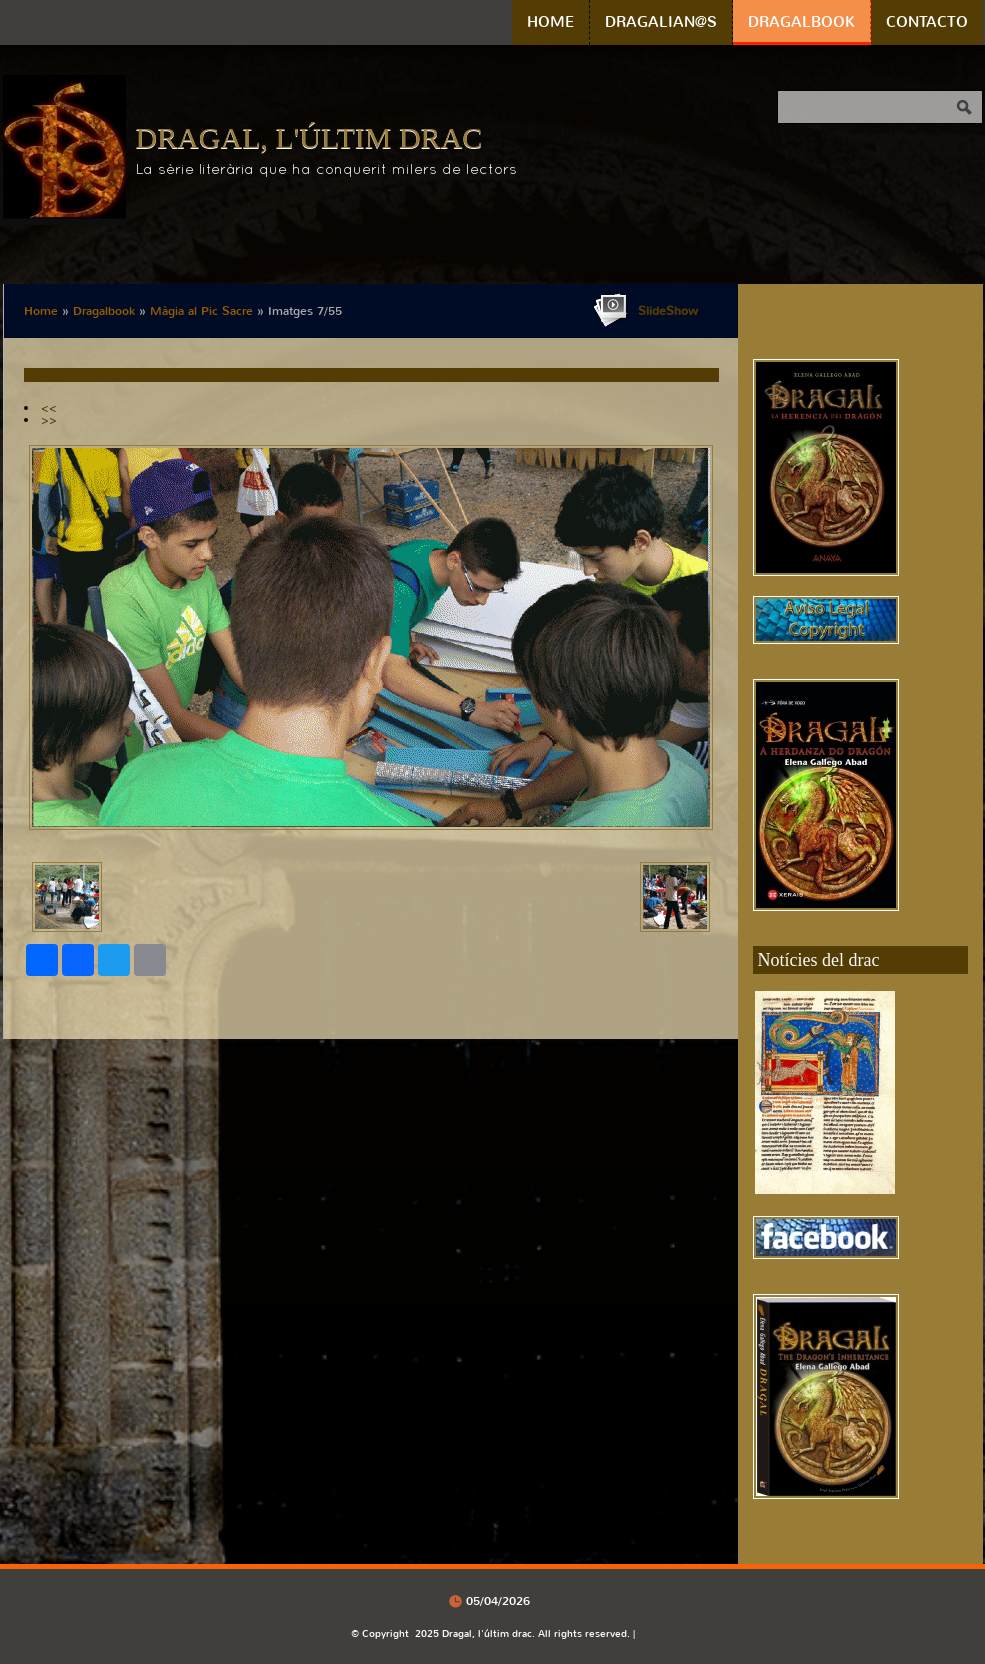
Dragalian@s (661, 22)
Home (550, 22)
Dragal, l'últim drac (309, 137)
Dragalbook (801, 22)
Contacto (927, 22)
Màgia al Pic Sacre (201, 311)
